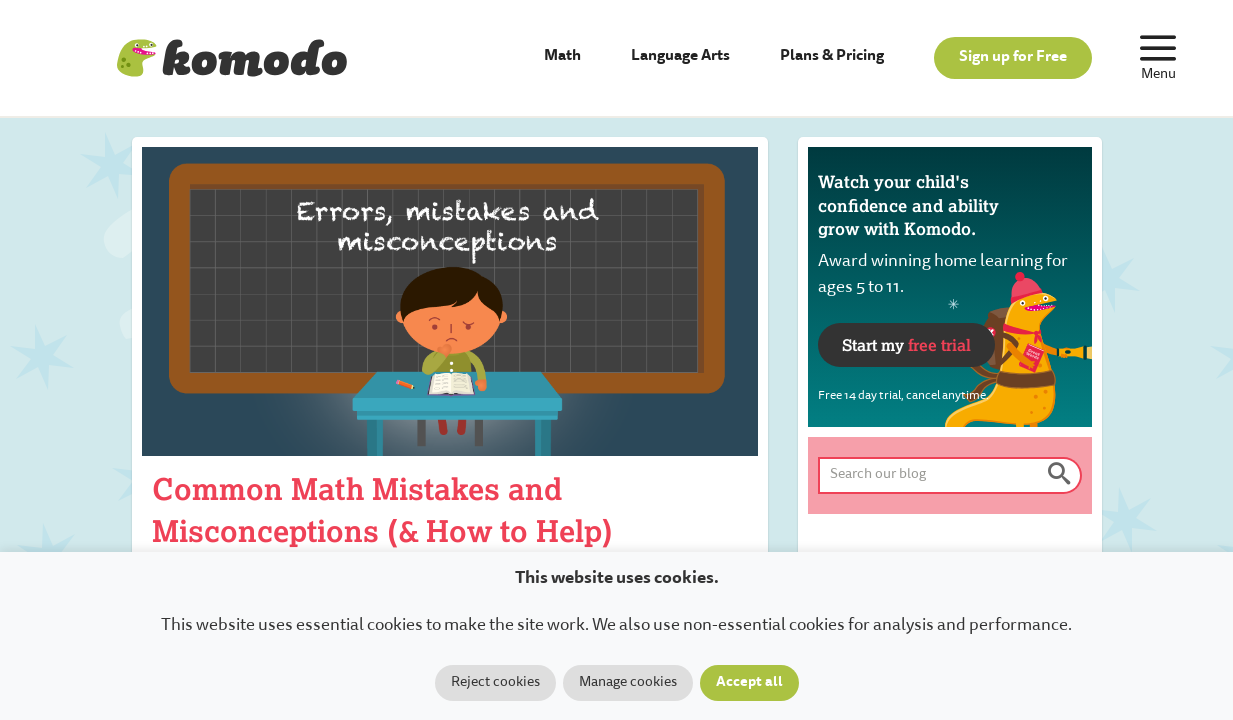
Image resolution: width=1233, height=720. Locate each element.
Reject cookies (495, 683)
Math (562, 56)
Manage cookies (628, 683)
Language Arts (680, 56)
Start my (906, 344)
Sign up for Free (1013, 57)
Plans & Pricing (832, 56)
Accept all (749, 683)
